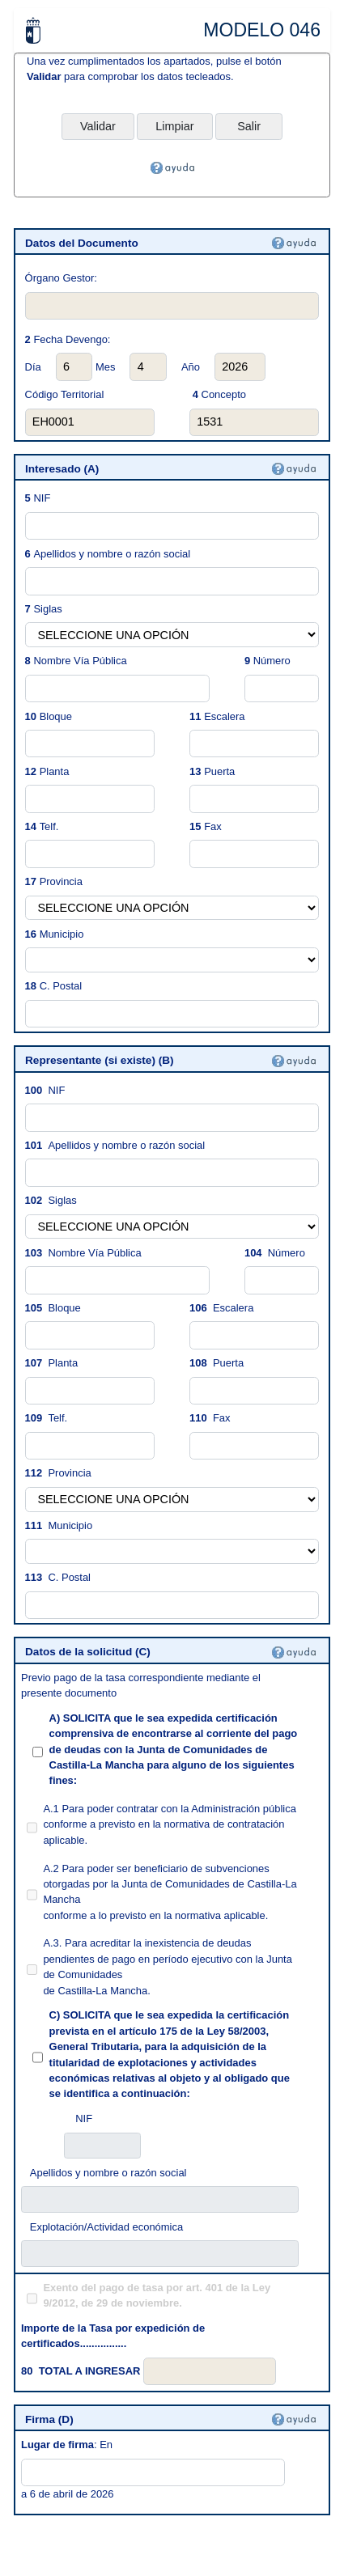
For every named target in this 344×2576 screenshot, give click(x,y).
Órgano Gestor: (61, 278)
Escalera (224, 716)
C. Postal (61, 986)
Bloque (56, 716)
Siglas (47, 609)
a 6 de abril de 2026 (67, 2494)
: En (67, 2444)
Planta (55, 771)
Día (33, 367)
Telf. (49, 826)
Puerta (219, 771)
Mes (105, 367)
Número (272, 661)
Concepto (219, 394)
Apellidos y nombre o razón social (111, 554)
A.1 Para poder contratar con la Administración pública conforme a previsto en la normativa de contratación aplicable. (169, 1824)
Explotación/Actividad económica (106, 2227)
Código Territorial (64, 394)
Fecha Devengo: (71, 339)
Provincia (61, 881)
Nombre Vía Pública (79, 661)
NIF (41, 498)
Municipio (62, 934)
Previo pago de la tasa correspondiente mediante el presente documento (141, 1685)
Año (190, 367)
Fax (213, 826)
